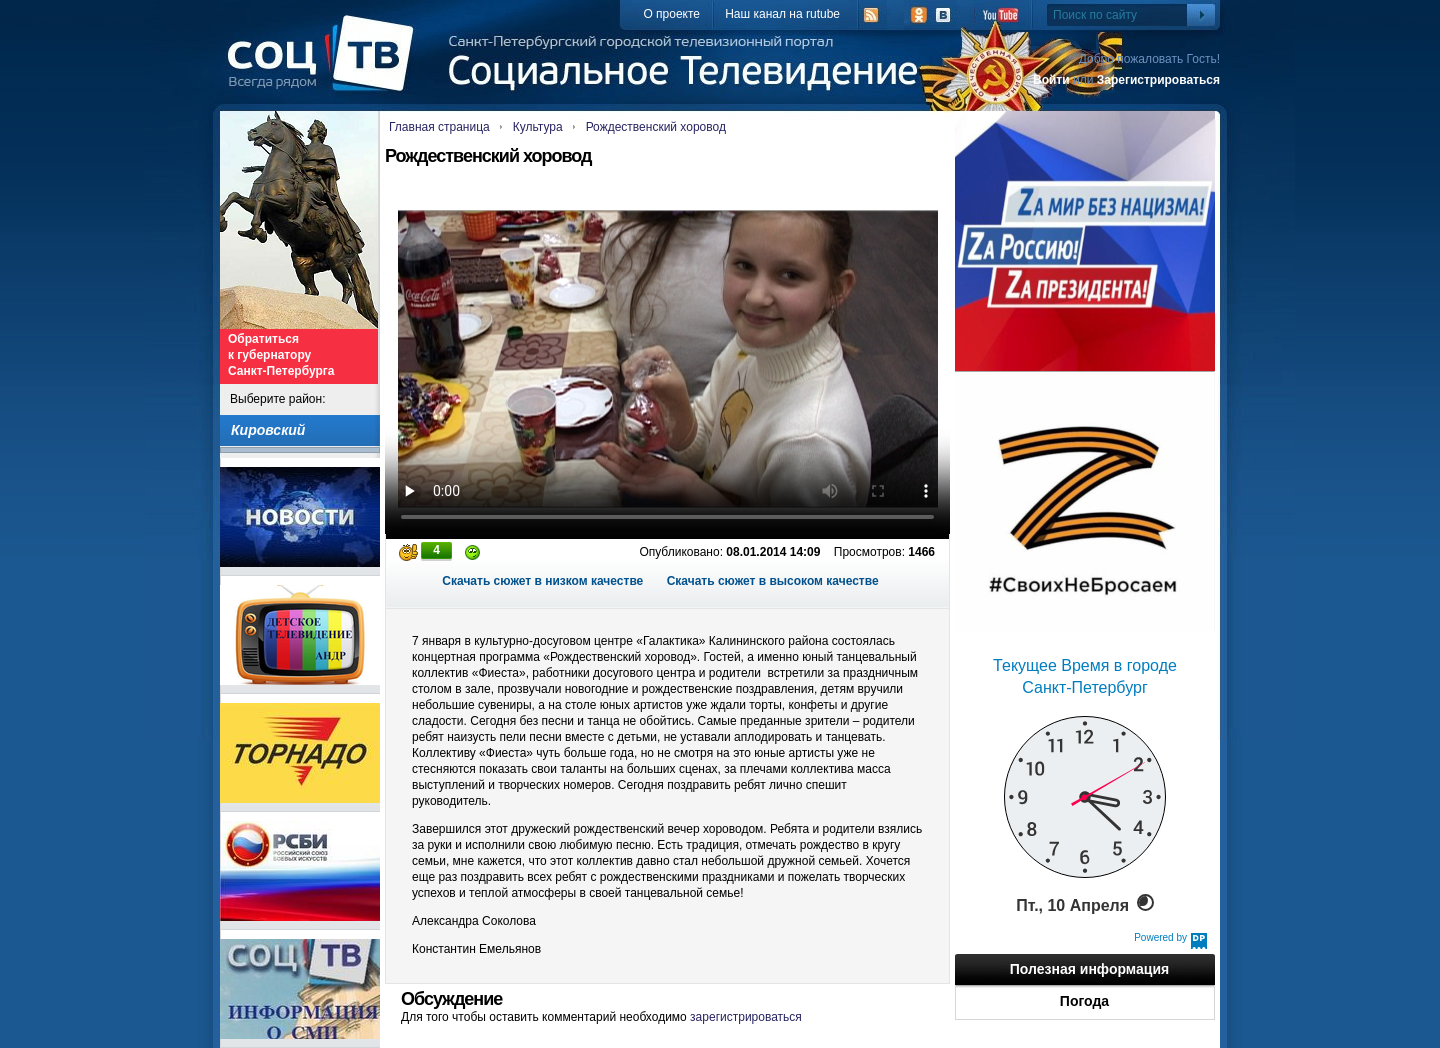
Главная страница (439, 127)
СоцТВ (325, 67)
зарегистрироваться (746, 1017)
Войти (1051, 80)
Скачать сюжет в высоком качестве (773, 581)
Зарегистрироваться (1158, 80)
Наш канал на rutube (782, 14)
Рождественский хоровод (656, 127)
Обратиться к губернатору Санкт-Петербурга (281, 355)
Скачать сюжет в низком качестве (542, 581)
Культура (538, 127)
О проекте (671, 14)
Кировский (268, 430)
